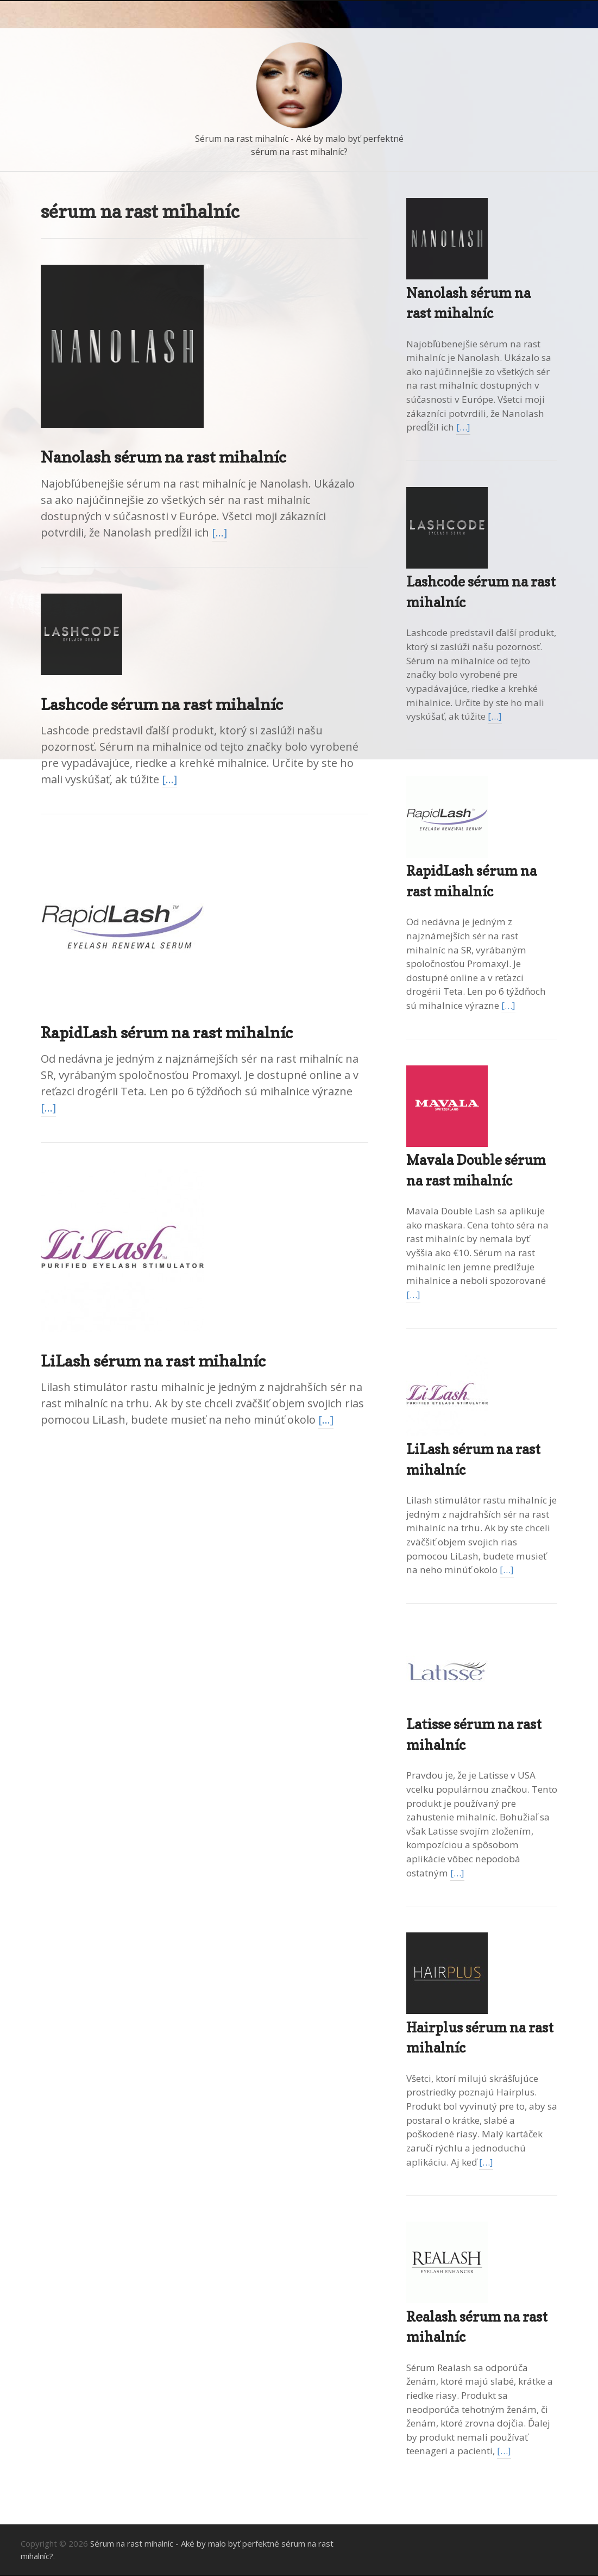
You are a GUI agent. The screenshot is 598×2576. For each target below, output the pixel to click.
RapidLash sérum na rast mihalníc (167, 1032)
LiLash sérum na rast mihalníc (153, 1360)
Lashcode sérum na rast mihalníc (162, 704)
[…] (219, 532)
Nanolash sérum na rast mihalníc (163, 456)
